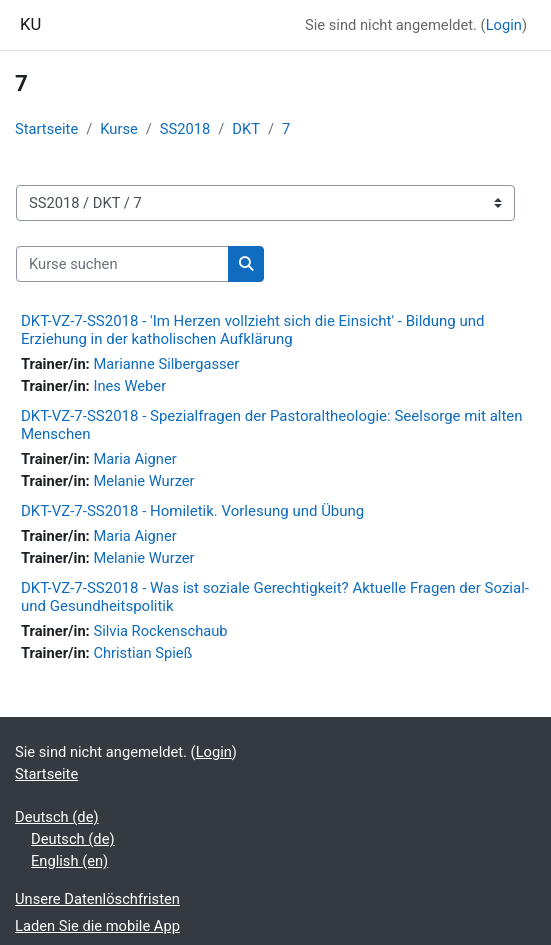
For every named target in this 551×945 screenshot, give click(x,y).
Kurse (119, 129)
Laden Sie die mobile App (97, 926)
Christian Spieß (142, 653)
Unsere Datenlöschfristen (97, 899)
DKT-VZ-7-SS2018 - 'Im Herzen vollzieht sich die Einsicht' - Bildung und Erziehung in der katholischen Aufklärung (252, 330)
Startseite (46, 129)
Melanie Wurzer (143, 481)
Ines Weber (129, 386)
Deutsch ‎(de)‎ (57, 817)
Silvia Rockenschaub (160, 631)
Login (504, 25)
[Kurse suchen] (122, 264)
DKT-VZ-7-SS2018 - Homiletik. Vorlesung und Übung (192, 511)
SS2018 (185, 129)
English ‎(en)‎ (69, 861)
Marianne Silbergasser (166, 364)
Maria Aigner (134, 459)
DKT (246, 129)
